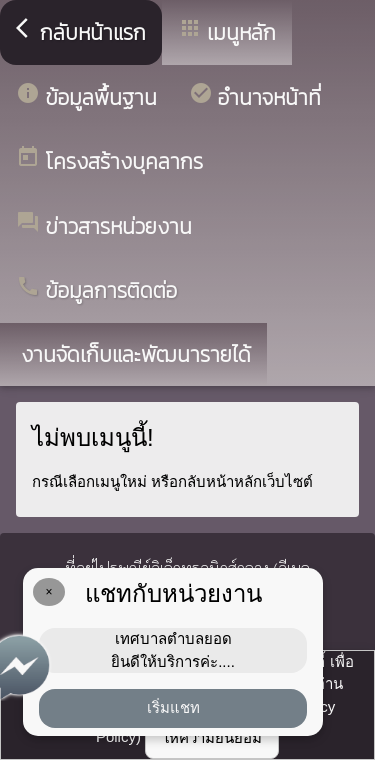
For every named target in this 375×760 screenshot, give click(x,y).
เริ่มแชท (173, 707)
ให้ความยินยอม (212, 737)
